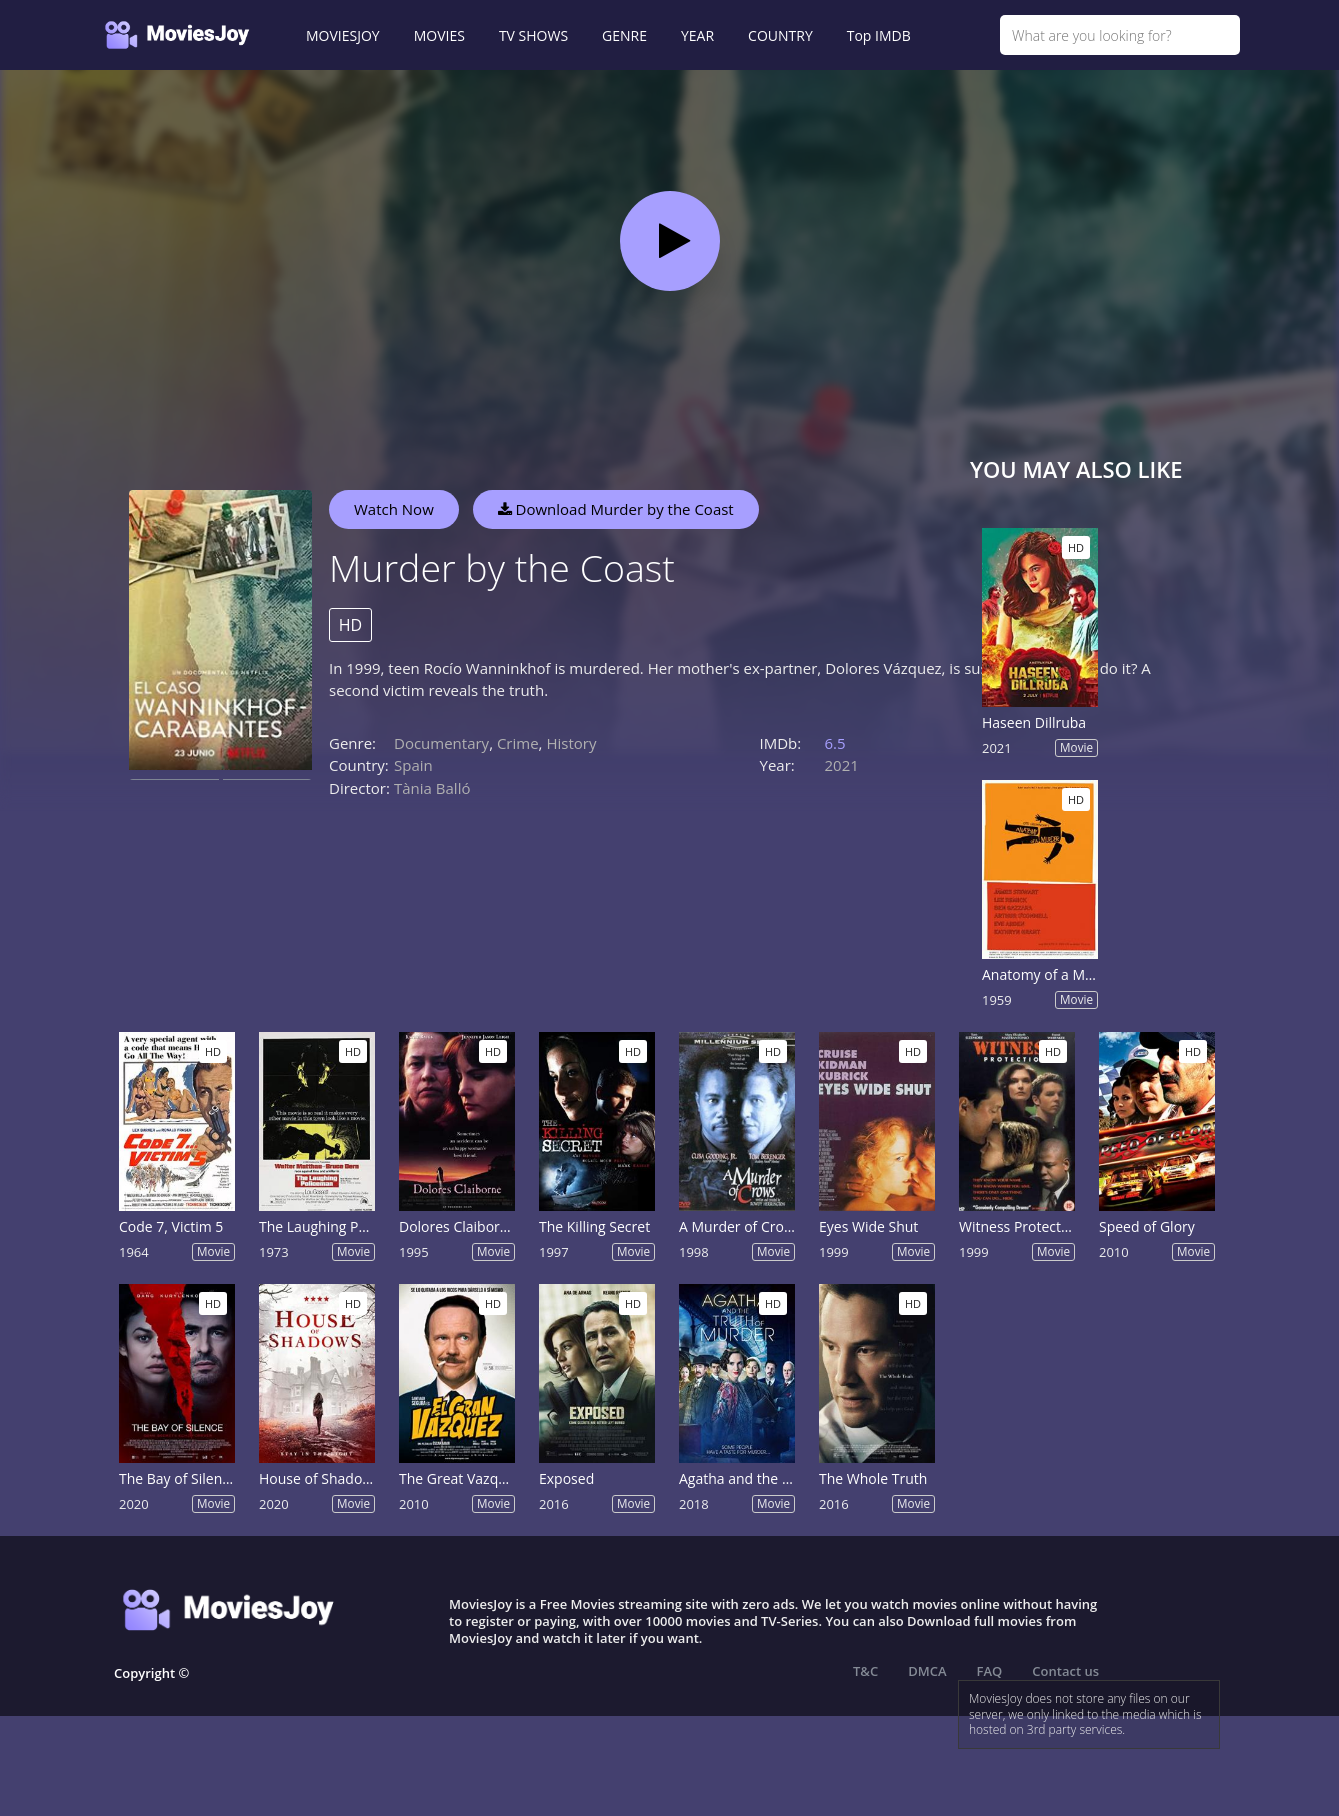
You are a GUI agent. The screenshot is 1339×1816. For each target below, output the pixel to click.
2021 (842, 765)
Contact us (1065, 1671)
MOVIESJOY (343, 35)
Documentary (441, 743)
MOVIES (439, 35)
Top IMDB (879, 35)
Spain (413, 765)
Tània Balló (432, 788)
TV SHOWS (533, 35)
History (571, 743)
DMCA (927, 1671)
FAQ (990, 1671)
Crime (518, 743)
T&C (865, 1671)
